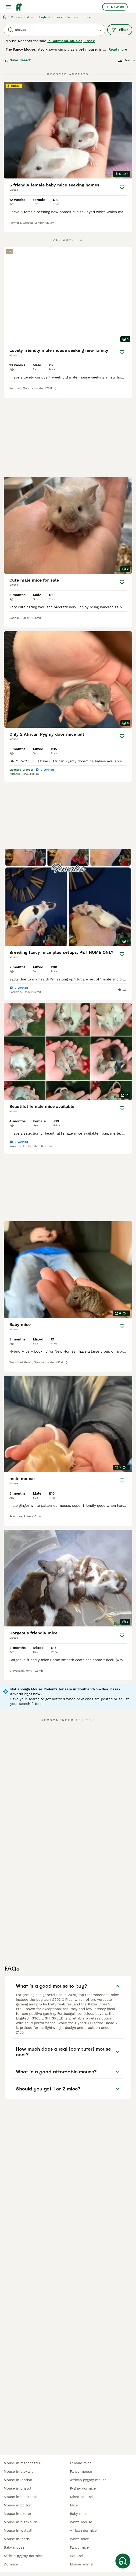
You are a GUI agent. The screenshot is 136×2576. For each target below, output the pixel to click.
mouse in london (18, 2480)
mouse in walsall (18, 2530)
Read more (117, 49)
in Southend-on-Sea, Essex (71, 41)
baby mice (78, 2514)
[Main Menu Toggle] (8, 6)
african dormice (83, 2530)
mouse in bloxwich (20, 2471)
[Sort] (127, 60)
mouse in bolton (17, 2505)
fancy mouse (81, 2471)
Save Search (17, 60)
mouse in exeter (17, 2514)
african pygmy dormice (23, 2556)
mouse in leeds (17, 2539)
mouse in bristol (17, 2488)
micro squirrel (81, 2497)
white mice (79, 2539)
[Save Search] (122, 2561)
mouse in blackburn (20, 2522)
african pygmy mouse (88, 2480)
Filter (119, 29)
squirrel (76, 2556)
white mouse (81, 2522)
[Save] (122, 187)
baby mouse (14, 2547)
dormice (11, 2564)
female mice (81, 2463)
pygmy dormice (83, 2488)
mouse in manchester (22, 2463)
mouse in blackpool (20, 2497)
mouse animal (81, 2564)
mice (74, 2505)
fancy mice (79, 2547)
